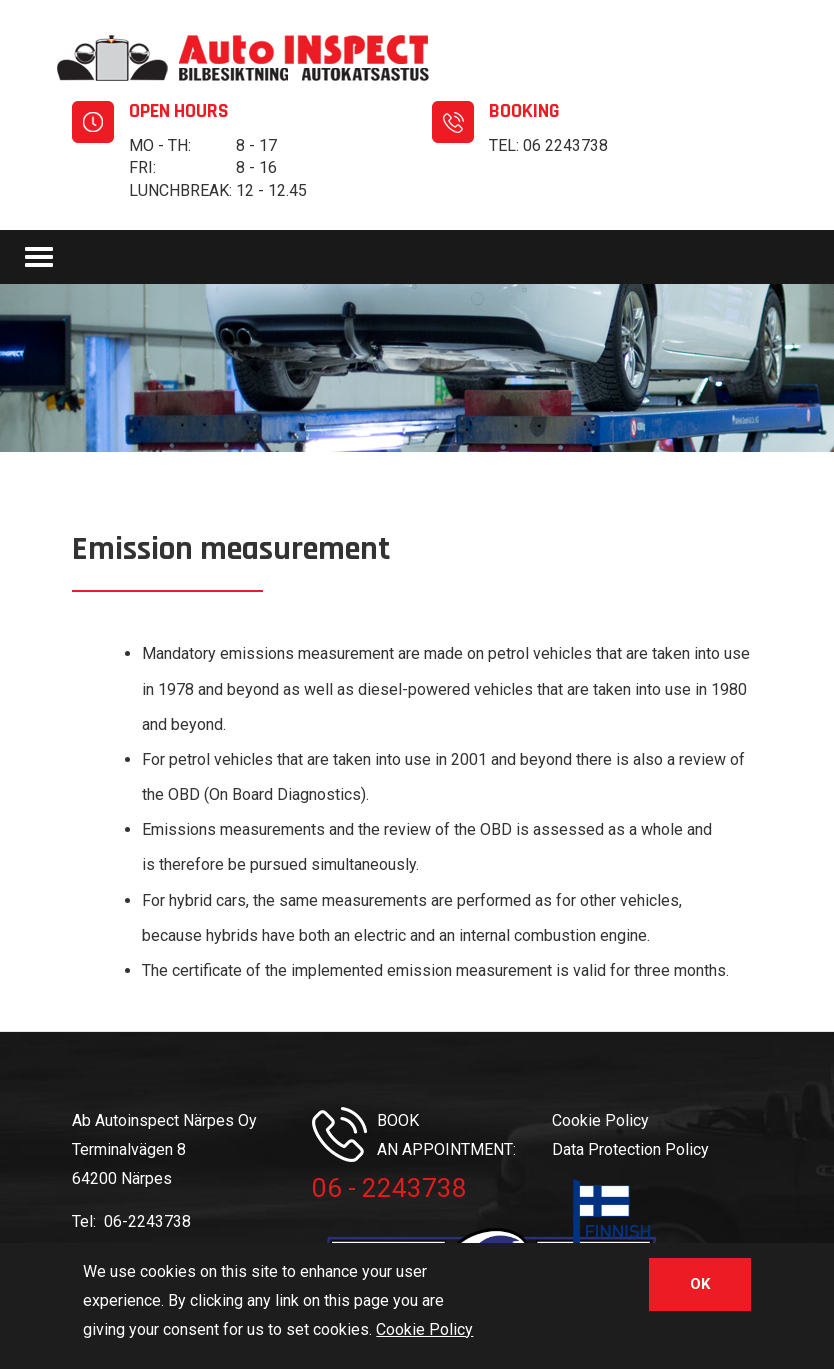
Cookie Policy (600, 1120)
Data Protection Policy (630, 1149)
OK (700, 1286)
